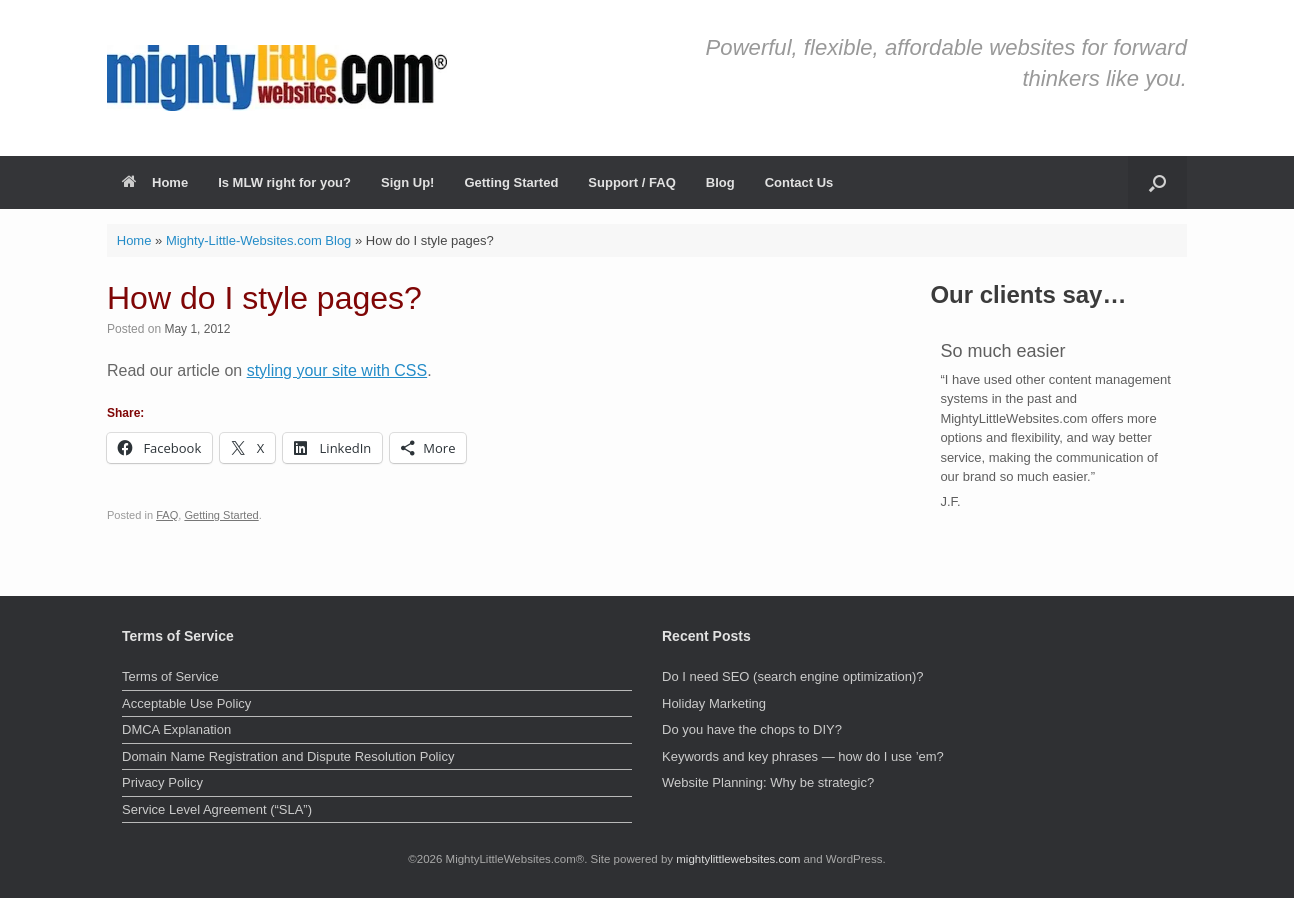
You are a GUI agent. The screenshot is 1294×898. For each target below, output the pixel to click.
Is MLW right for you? (284, 182)
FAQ (167, 515)
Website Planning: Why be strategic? (768, 782)
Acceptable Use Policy (186, 703)
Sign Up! (407, 182)
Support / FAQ (631, 182)
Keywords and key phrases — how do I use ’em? (803, 756)
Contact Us (799, 182)
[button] (1157, 182)
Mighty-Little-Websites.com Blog (258, 240)
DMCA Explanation (176, 729)
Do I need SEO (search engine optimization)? (793, 676)
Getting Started (511, 182)
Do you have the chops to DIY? (752, 729)
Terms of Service (170, 676)
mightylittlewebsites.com (738, 859)
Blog (720, 182)
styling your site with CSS (337, 370)
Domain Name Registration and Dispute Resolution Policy (288, 756)
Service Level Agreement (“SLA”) (217, 809)
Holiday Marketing (714, 703)
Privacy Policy (162, 782)
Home (155, 182)
